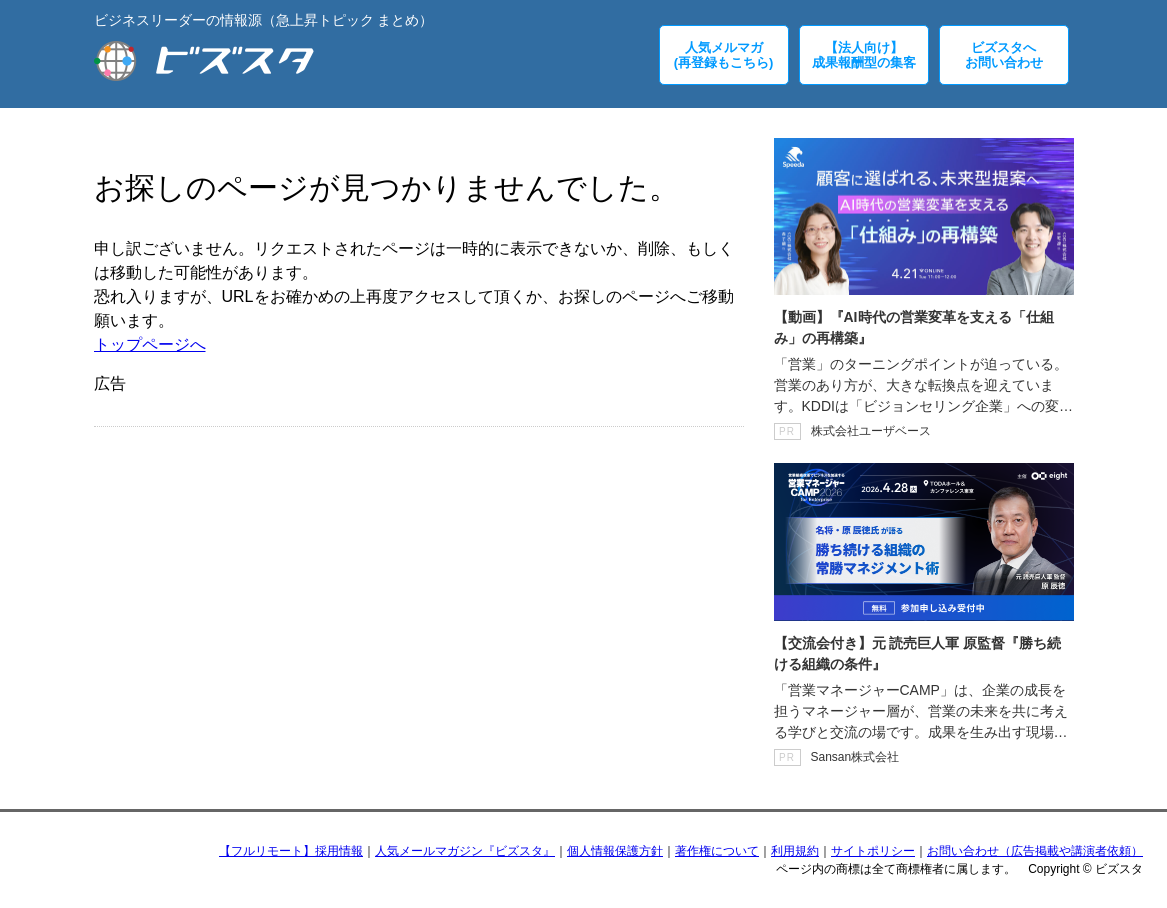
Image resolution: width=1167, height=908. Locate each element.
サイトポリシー (873, 851)
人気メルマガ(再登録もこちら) (724, 55)
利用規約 (795, 851)
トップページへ (150, 344)
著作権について (717, 851)
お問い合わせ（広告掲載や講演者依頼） (1035, 851)
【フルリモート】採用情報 (291, 851)
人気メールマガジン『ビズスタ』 (465, 851)
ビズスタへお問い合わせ (1004, 55)
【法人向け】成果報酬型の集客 (864, 55)
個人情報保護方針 (615, 851)
